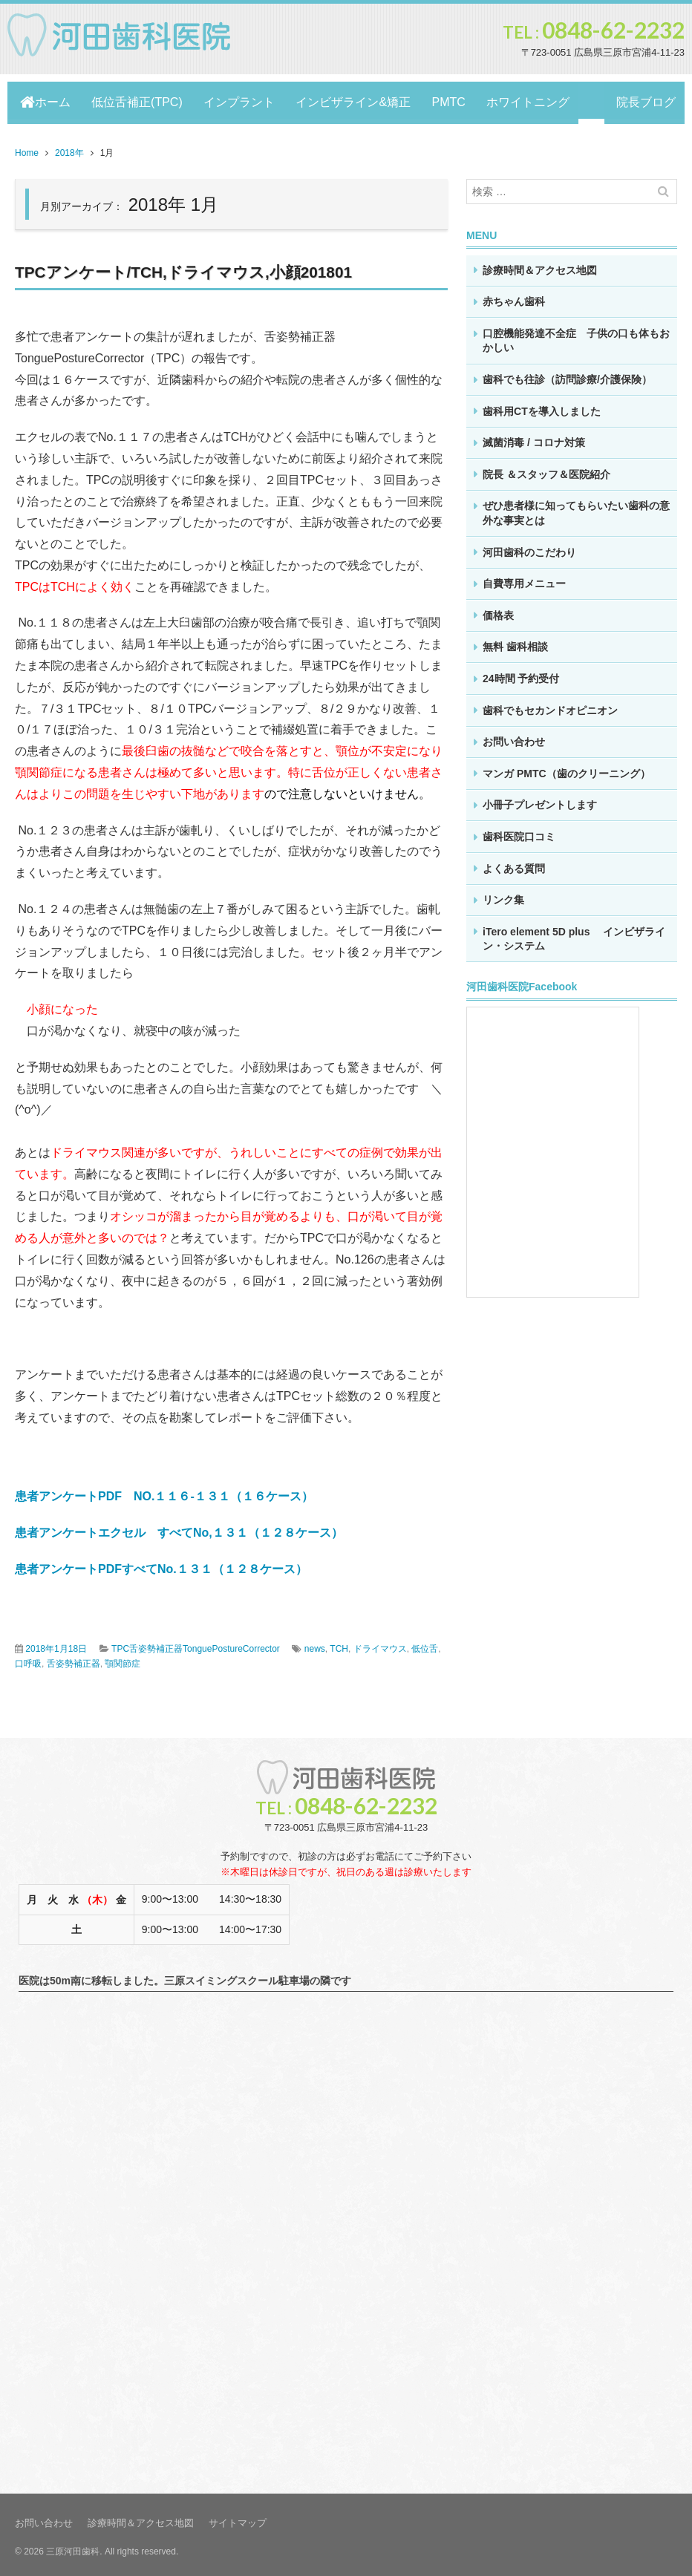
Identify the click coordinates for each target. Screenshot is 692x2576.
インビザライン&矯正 (364, 100)
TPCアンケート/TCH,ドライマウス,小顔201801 (192, 267)
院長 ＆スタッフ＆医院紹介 (546, 469)
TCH (339, 1643)
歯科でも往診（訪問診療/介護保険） (567, 374)
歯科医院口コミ (519, 831)
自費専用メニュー (524, 578)
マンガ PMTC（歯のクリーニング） (566, 768)
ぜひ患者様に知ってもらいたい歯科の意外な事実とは (576, 507)
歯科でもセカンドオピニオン (550, 704)
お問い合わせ (514, 736)
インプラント (246, 100)
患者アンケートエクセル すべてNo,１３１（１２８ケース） (179, 1527)
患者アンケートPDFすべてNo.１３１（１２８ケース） (161, 1563)
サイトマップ (238, 2517)
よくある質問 (514, 863)
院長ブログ (642, 100)
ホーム (45, 100)
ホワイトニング (546, 100)
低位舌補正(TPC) (140, 100)
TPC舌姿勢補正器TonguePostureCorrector (195, 1643)
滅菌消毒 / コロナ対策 (534, 437)
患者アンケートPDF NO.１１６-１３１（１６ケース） (164, 1491)
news (314, 1643)
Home (27, 148)
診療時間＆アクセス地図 (540, 265)
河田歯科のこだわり (529, 547)
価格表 (498, 610)
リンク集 (503, 894)
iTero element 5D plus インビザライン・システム (574, 934)
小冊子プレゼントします (540, 799)
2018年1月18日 (56, 1643)
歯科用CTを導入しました (542, 406)
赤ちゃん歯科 (514, 296)
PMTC (463, 100)
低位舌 (424, 1643)
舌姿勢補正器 (73, 1658)
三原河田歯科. (74, 2546)
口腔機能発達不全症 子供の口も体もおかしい (576, 335)
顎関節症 (122, 1658)
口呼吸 (28, 1658)
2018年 (69, 148)
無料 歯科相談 (515, 641)
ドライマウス (380, 1643)
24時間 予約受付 (521, 673)
